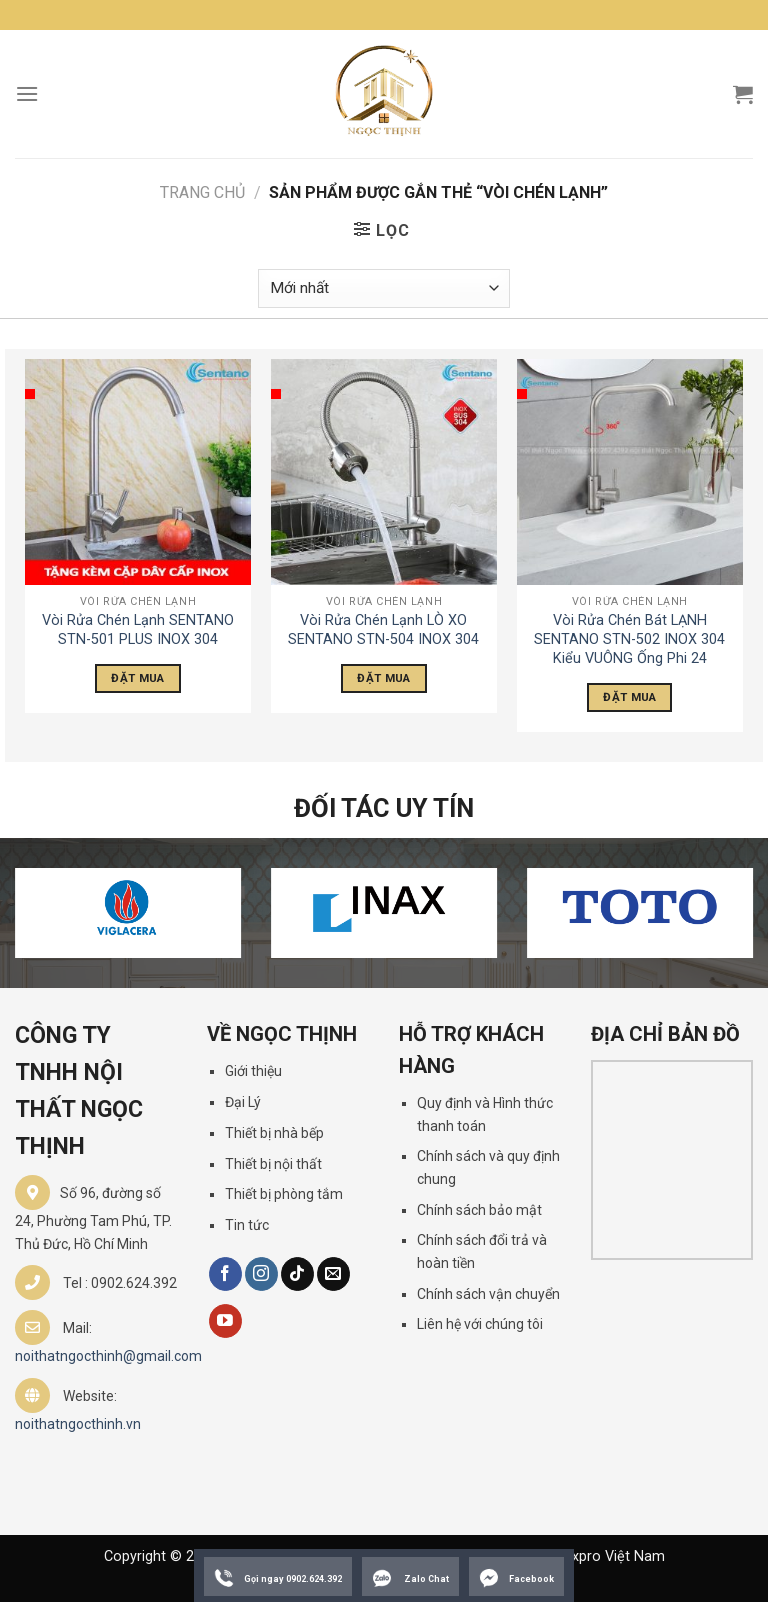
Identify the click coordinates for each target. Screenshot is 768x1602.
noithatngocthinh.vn (78, 1424)
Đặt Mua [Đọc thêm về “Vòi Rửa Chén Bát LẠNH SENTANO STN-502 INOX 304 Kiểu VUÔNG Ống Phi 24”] (629, 697)
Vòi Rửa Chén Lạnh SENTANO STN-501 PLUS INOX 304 (138, 630)
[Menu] (27, 93)
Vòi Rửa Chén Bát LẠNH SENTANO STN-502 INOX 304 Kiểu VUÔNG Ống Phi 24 (629, 639)
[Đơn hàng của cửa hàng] (384, 288)
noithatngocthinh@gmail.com (108, 1356)
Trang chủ (202, 192)
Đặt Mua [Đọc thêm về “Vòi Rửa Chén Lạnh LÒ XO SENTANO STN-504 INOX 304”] (383, 678)
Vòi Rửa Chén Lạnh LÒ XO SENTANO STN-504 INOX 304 (383, 630)
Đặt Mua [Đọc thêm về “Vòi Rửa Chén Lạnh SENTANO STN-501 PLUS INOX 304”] (137, 678)
